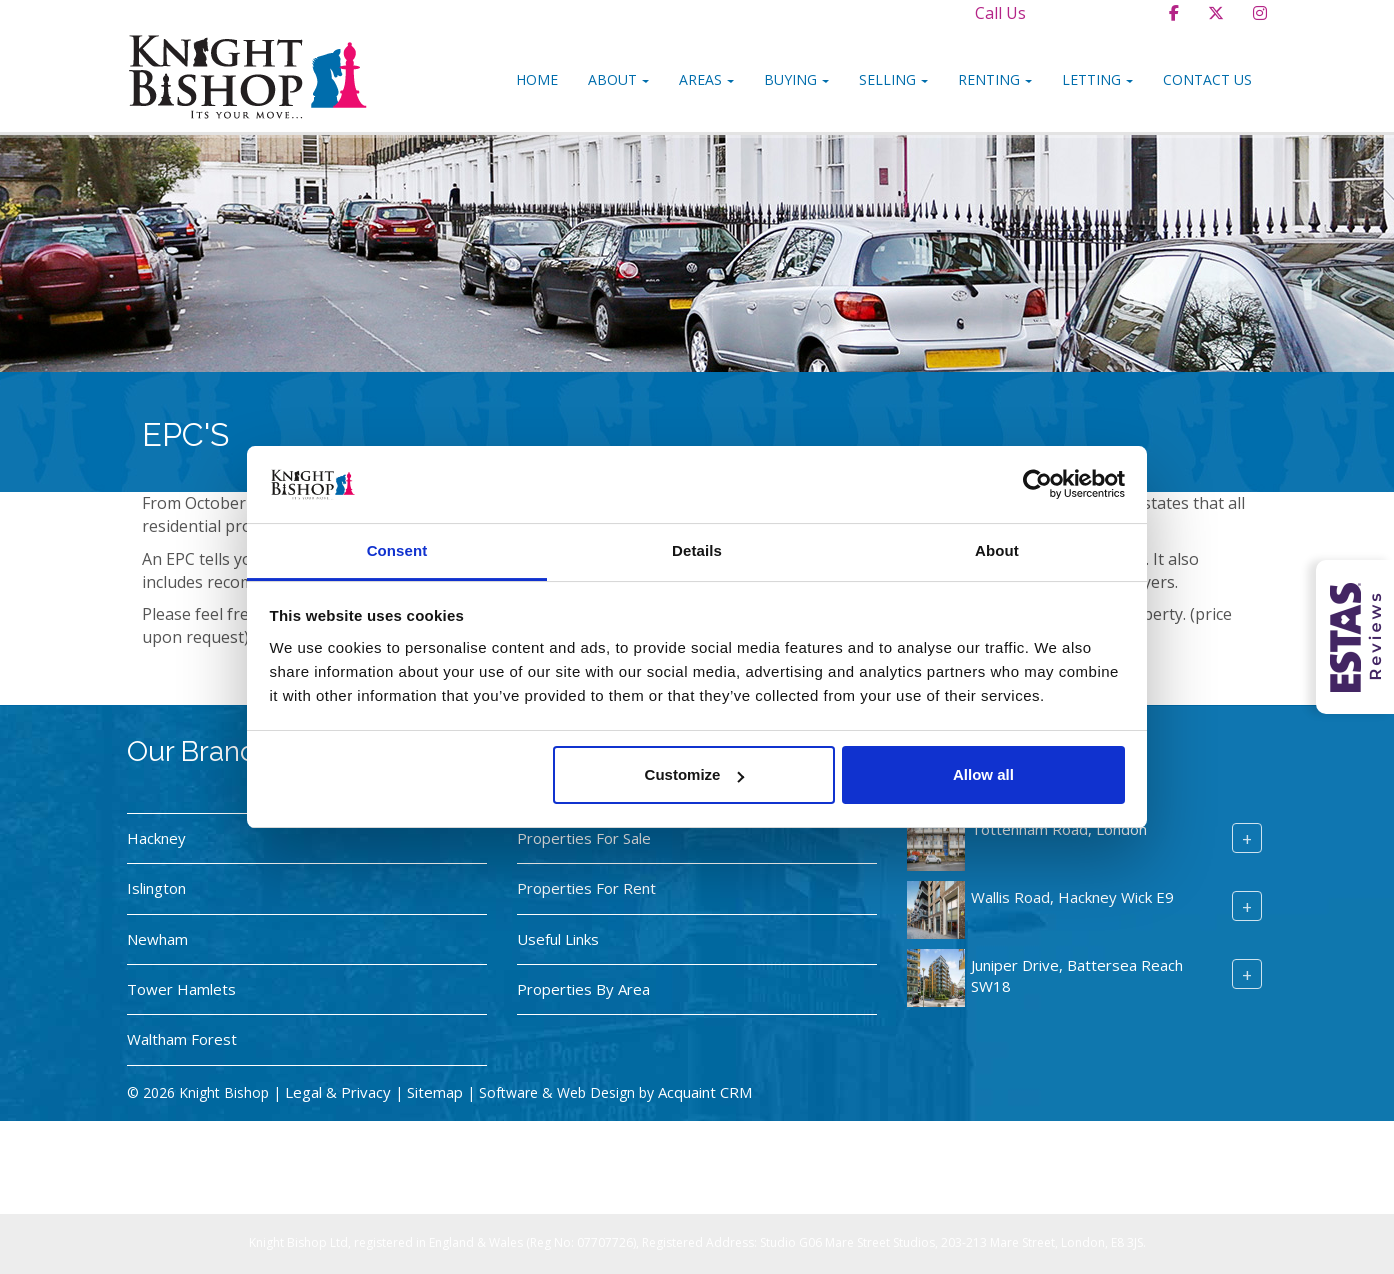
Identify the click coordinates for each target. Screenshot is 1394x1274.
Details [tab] (697, 550)
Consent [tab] (397, 550)
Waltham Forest (182, 1039)
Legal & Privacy (338, 1092)
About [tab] (997, 550)
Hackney (156, 838)
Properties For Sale (584, 838)
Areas (706, 79)
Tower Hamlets (181, 989)
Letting (1097, 79)
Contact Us (1207, 79)
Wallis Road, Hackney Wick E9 (1072, 897)
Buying (796, 79)
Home (537, 79)
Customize (695, 774)
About (618, 79)
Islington (156, 888)
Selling (893, 79)
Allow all (983, 774)
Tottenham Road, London (1059, 829)
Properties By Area (583, 989)
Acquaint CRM (705, 1092)
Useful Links (558, 939)
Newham (157, 939)
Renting (995, 79)
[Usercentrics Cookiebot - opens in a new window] (1037, 484)
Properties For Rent (586, 888)
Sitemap (435, 1092)
